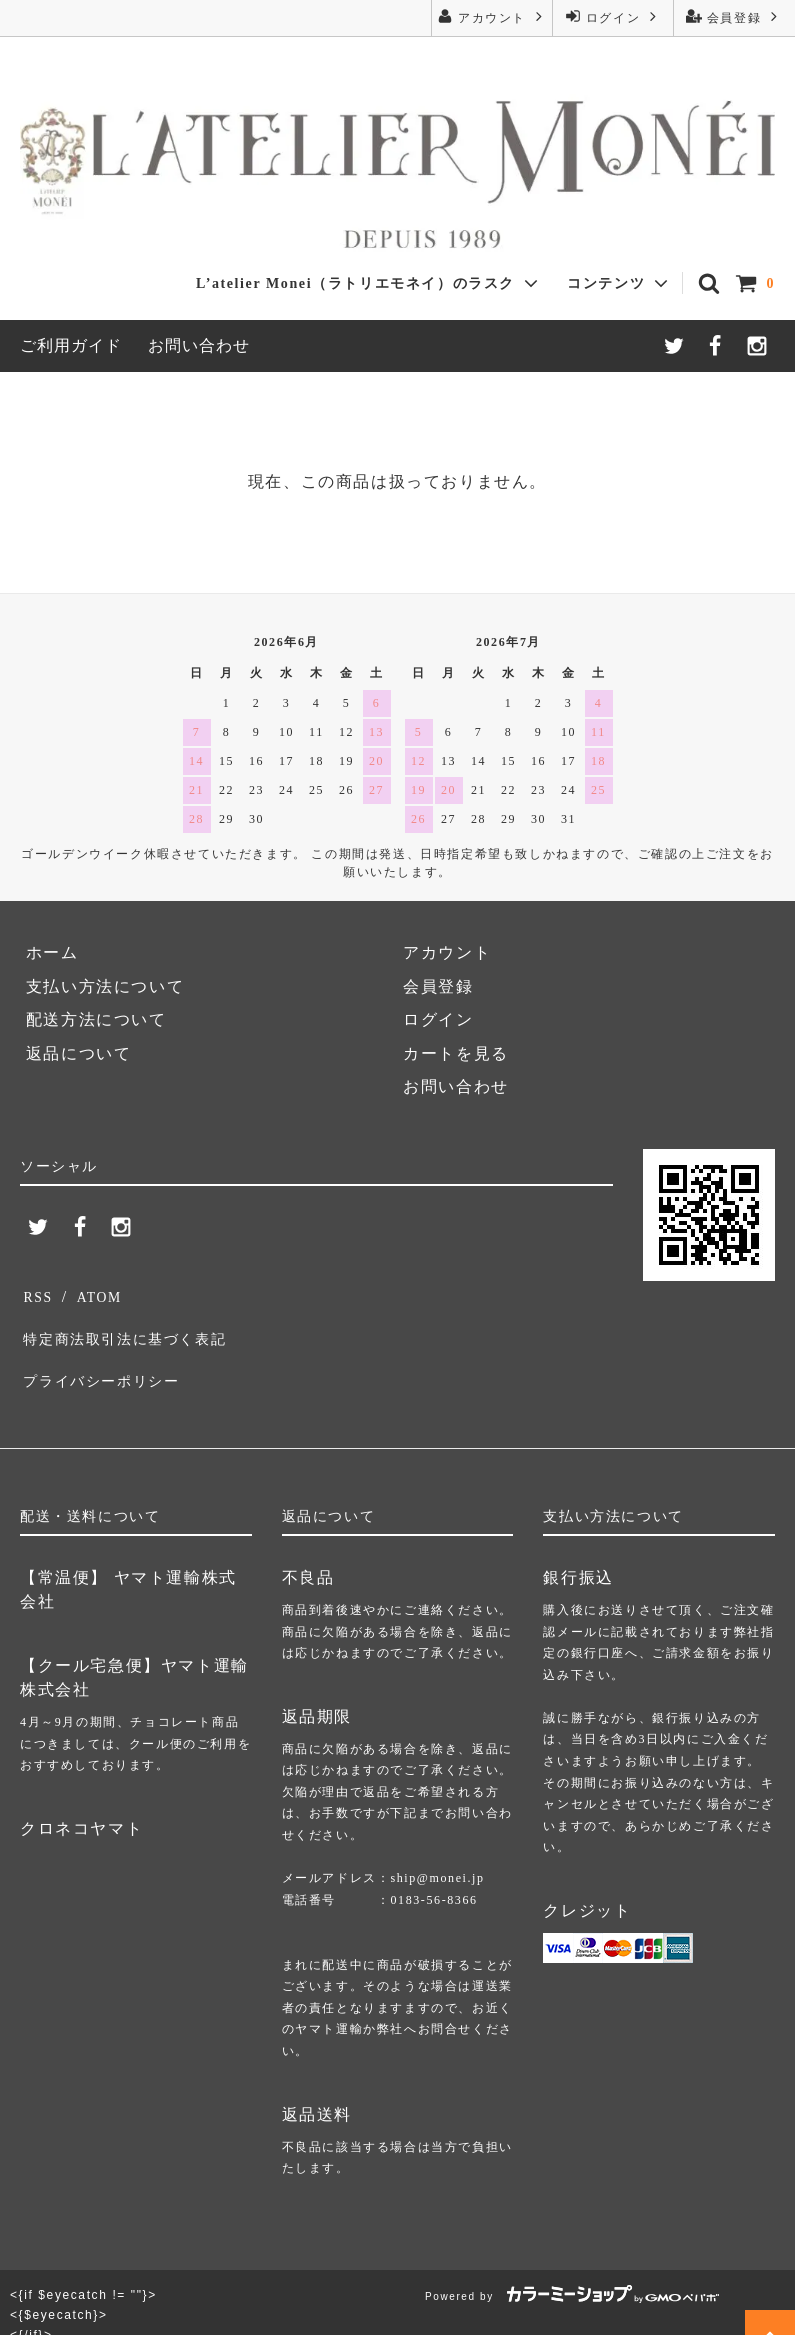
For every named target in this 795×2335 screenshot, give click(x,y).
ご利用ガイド (71, 345)
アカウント (491, 16)
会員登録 (734, 16)
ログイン (613, 16)
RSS (36, 1293)
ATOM (95, 1293)
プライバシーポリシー (108, 1360)
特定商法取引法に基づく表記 (134, 1327)
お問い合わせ (199, 345)
